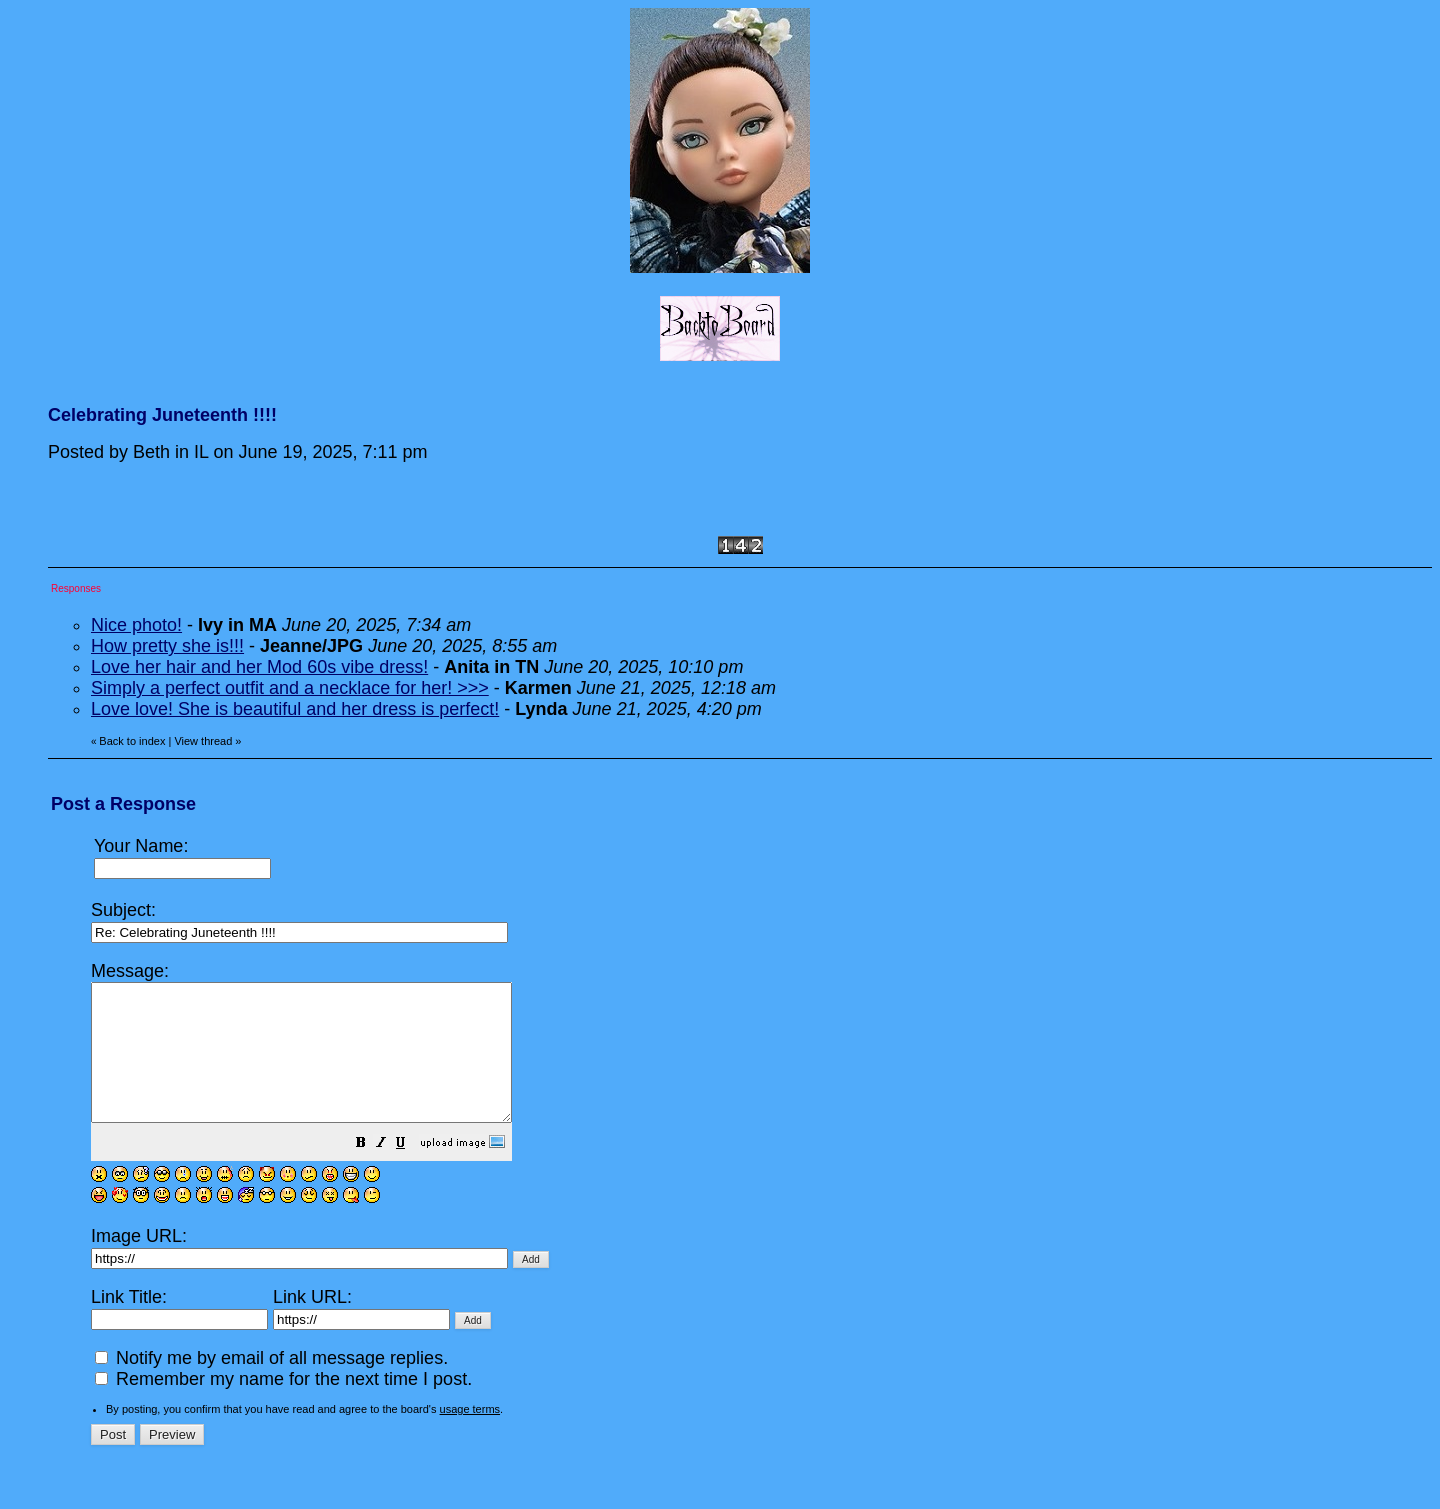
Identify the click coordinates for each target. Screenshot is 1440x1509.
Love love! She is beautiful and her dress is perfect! (295, 709)
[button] (411, 1171)
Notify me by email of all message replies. (271, 1385)
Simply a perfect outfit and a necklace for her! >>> (290, 688)
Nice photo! (136, 625)
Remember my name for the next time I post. (283, 1406)
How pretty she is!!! (167, 646)
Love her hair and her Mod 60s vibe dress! (259, 667)
